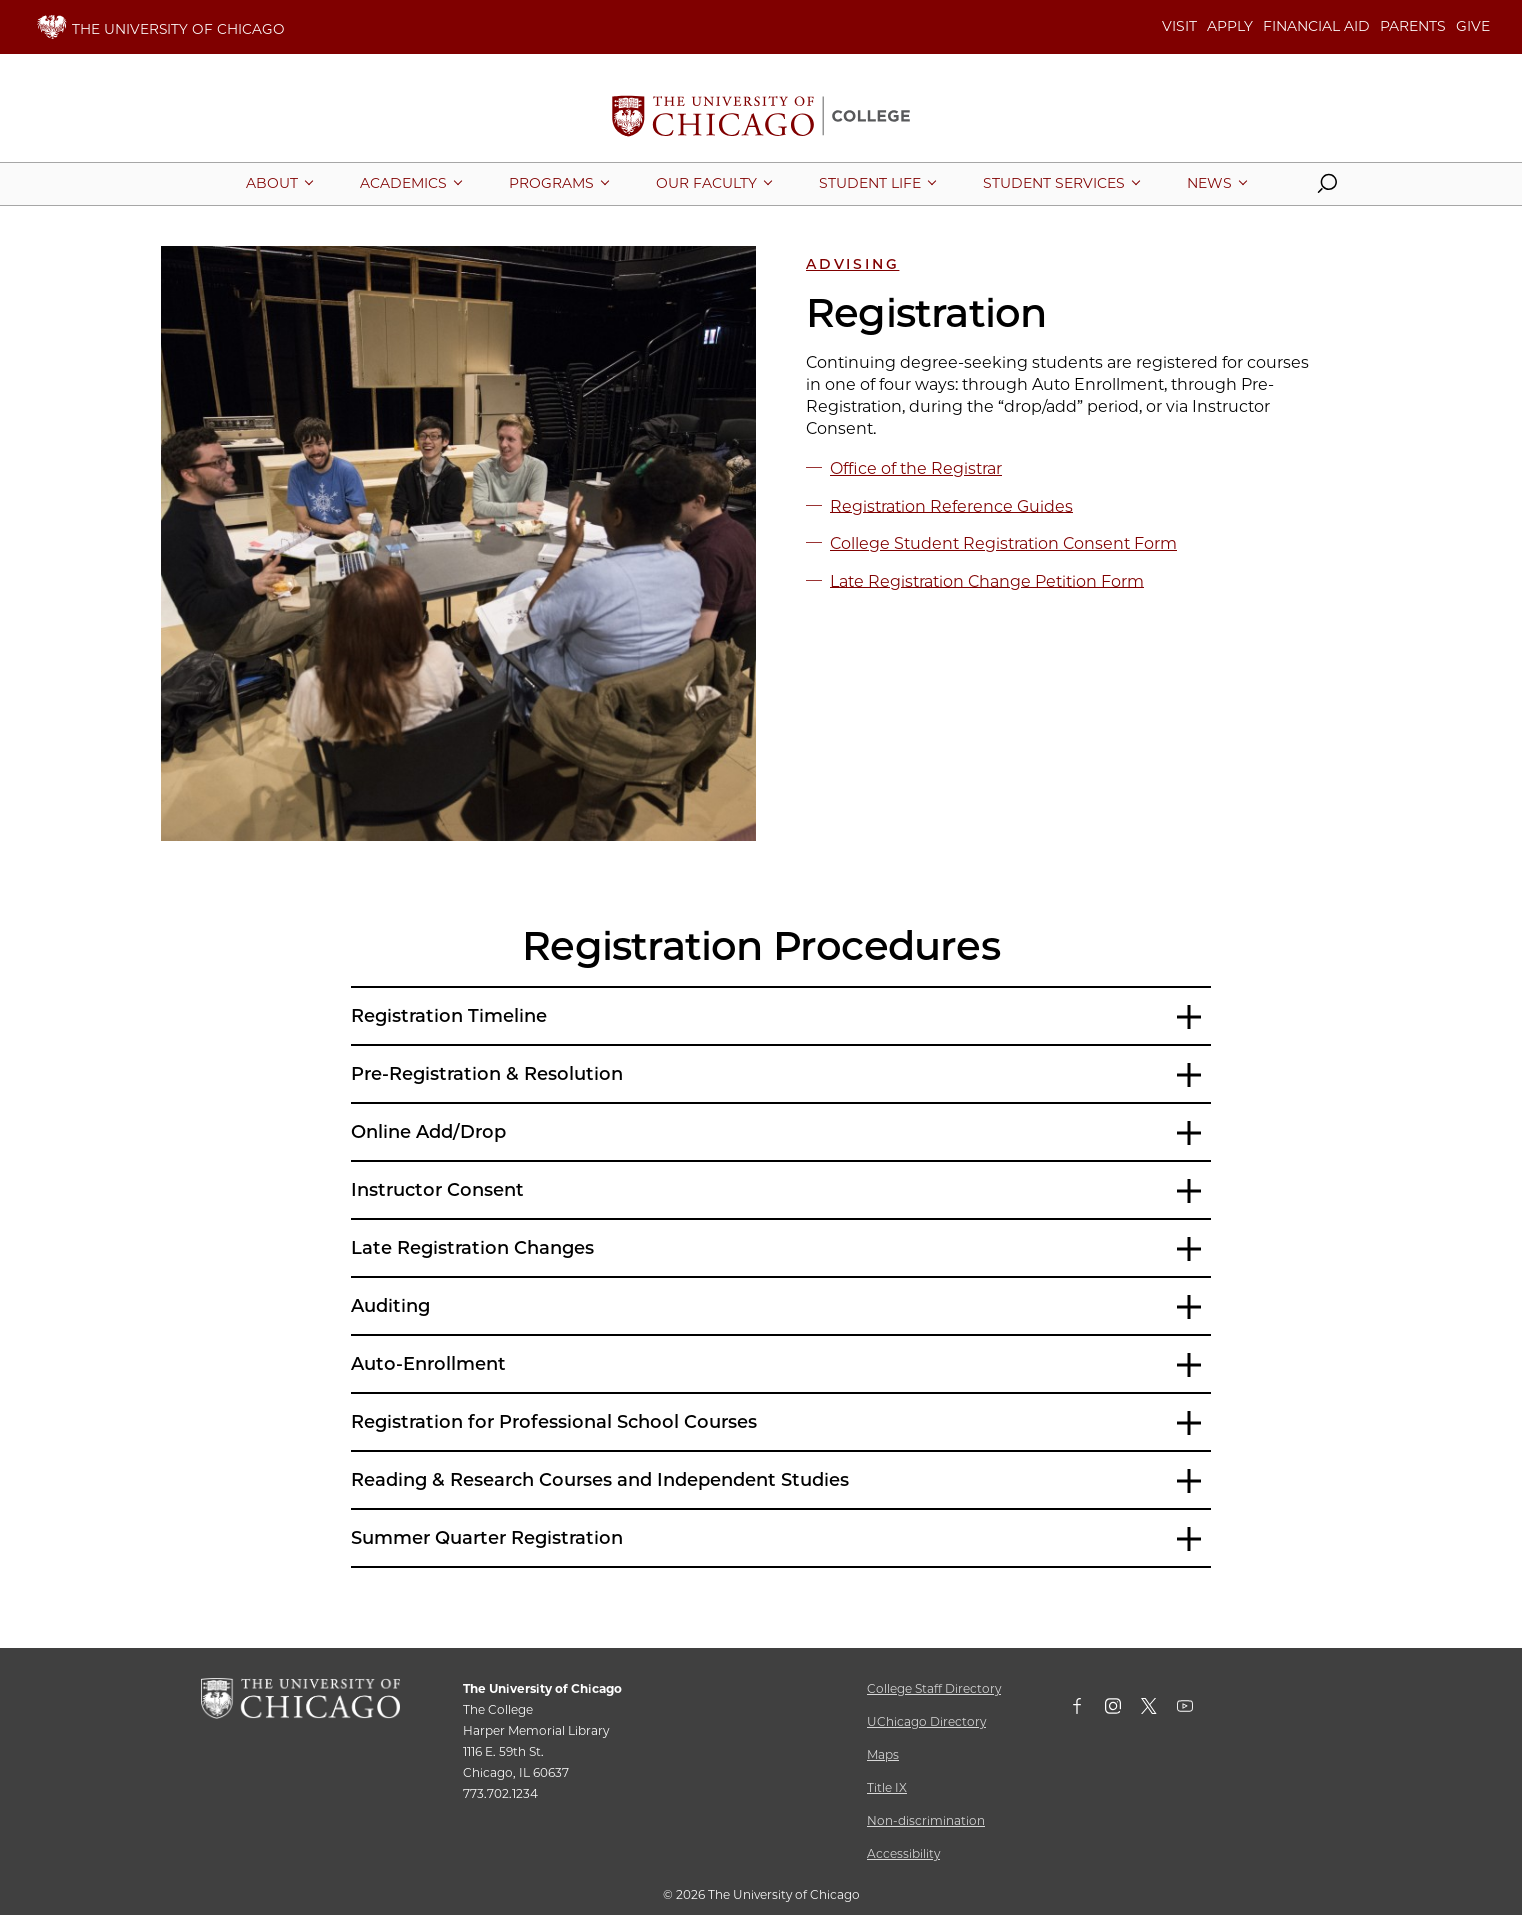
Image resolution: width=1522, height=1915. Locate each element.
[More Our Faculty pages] (706, 183)
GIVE (1473, 26)
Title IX (887, 1787)
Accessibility (903, 1853)
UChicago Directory (926, 1721)
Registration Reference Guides (951, 505)
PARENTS (1413, 26)
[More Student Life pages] (870, 183)
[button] (1327, 188)
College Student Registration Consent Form (1003, 543)
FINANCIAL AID (1316, 26)
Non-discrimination (926, 1820)
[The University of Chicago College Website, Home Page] (761, 118)
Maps (883, 1754)
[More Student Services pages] (1054, 183)
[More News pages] (1209, 183)
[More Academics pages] (403, 183)
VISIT (1179, 26)
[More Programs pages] (551, 183)
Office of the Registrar (916, 468)
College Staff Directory (934, 1688)
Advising (852, 264)
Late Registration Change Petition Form (987, 580)
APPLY (1230, 26)
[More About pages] (272, 183)
